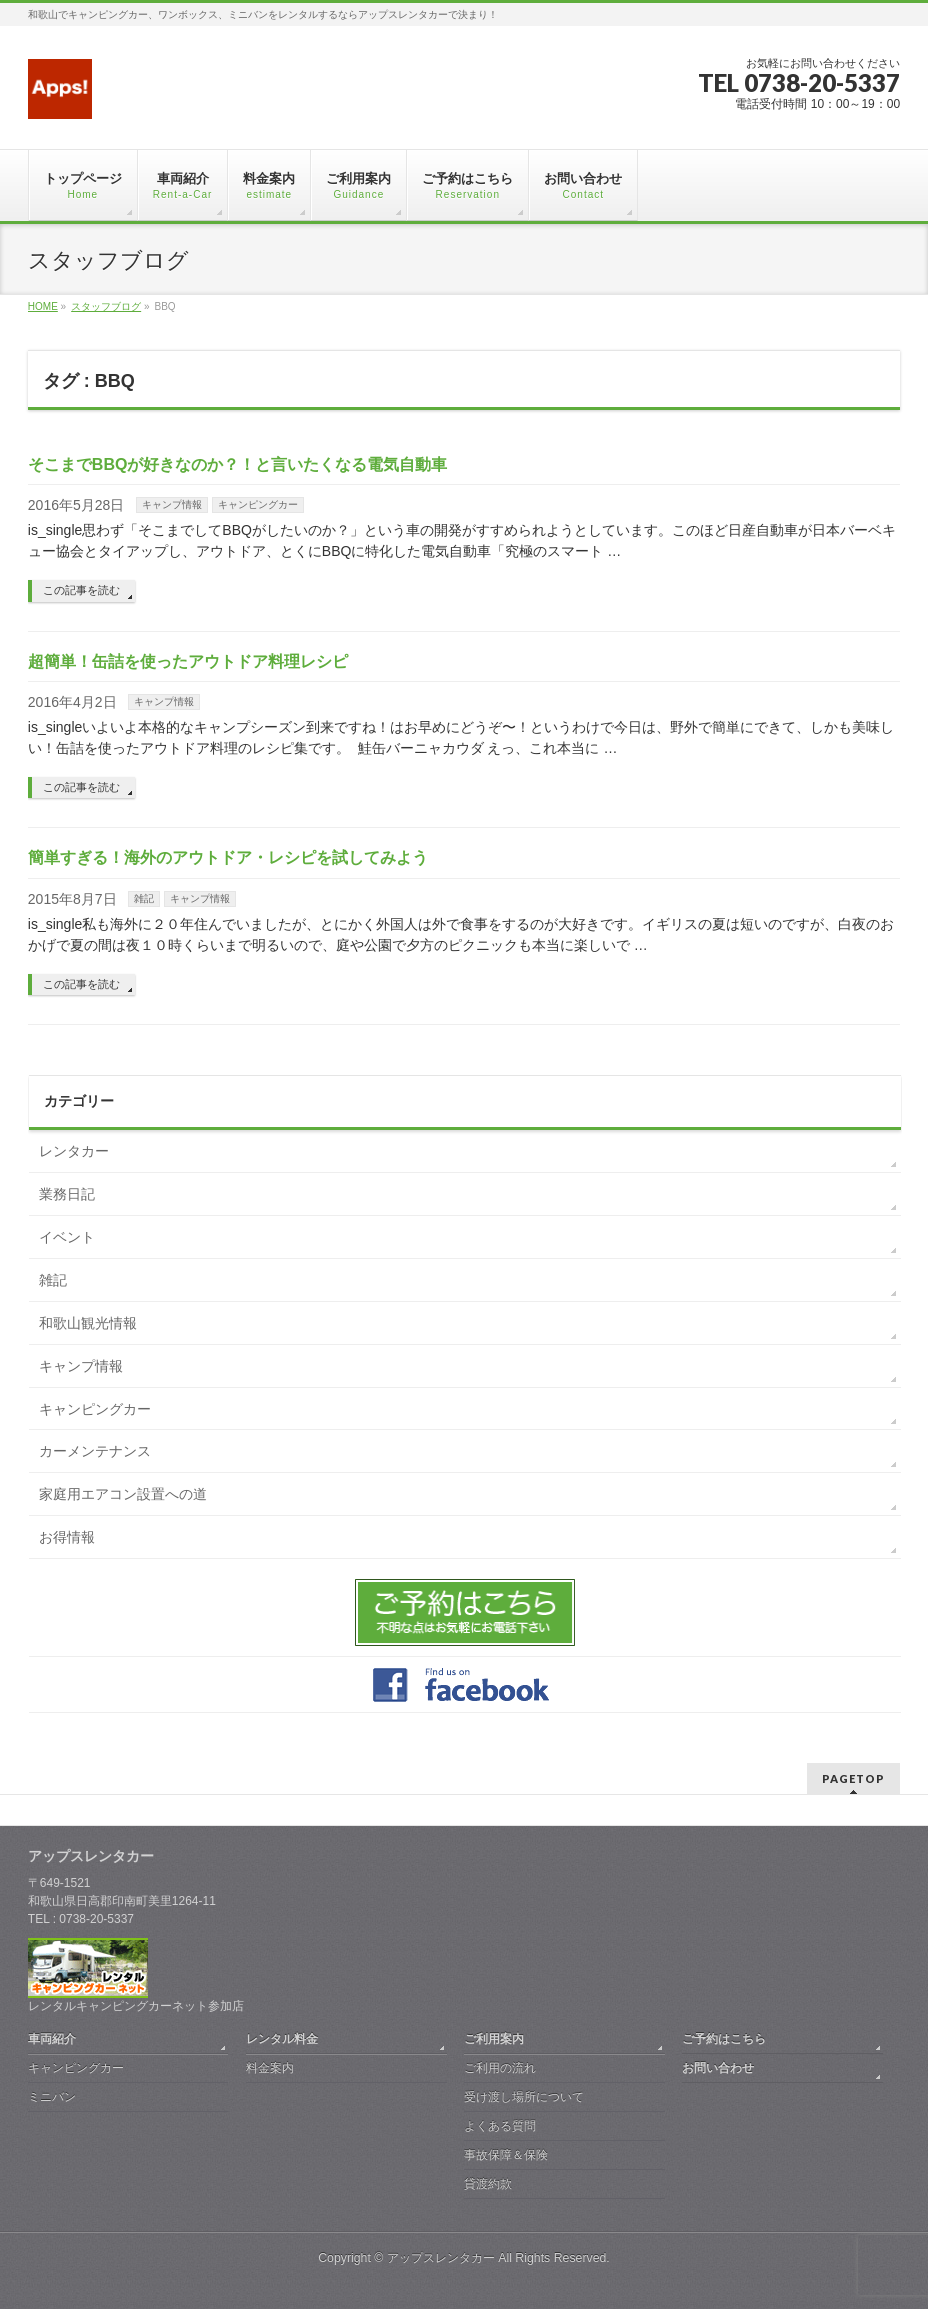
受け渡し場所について (524, 2097)
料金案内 (270, 2068)
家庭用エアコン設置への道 (123, 1494)
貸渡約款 (488, 2184)
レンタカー (74, 1151)
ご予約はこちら (724, 2039)
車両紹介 (52, 2039)
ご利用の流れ (500, 2068)
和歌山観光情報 (88, 1323)
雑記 (144, 898)
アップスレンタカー (441, 2258)
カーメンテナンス (95, 1451)
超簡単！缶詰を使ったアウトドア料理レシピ (188, 661)
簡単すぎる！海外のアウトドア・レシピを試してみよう (228, 857)
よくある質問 (500, 2126)
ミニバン (52, 2097)
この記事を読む (81, 590)
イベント (67, 1237)
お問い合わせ (718, 2068)
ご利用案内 (494, 2039)
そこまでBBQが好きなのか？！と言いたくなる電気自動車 (238, 464)
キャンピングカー (258, 504)
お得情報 (67, 1537)
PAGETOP (853, 1778)
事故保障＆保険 (506, 2155)
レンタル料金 (282, 2039)
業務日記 (67, 1194)
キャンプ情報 (172, 504)
